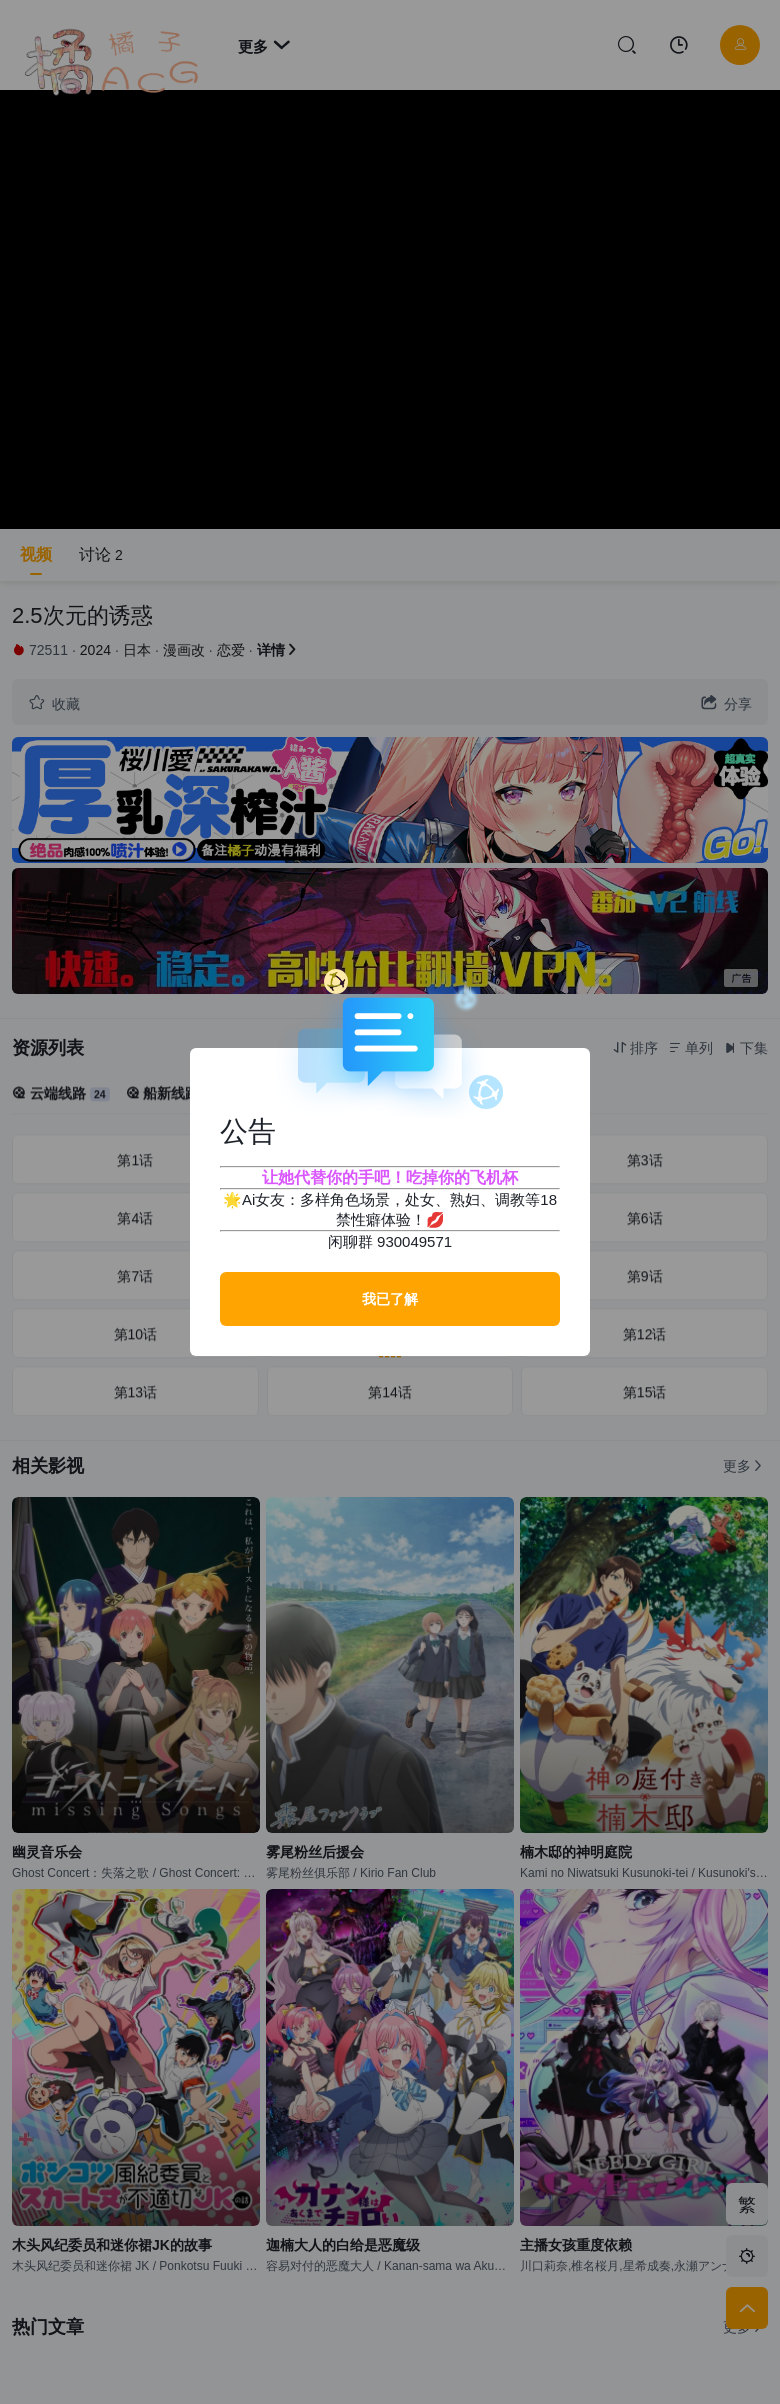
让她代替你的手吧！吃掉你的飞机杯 (390, 1177)
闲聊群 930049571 (390, 1241)
